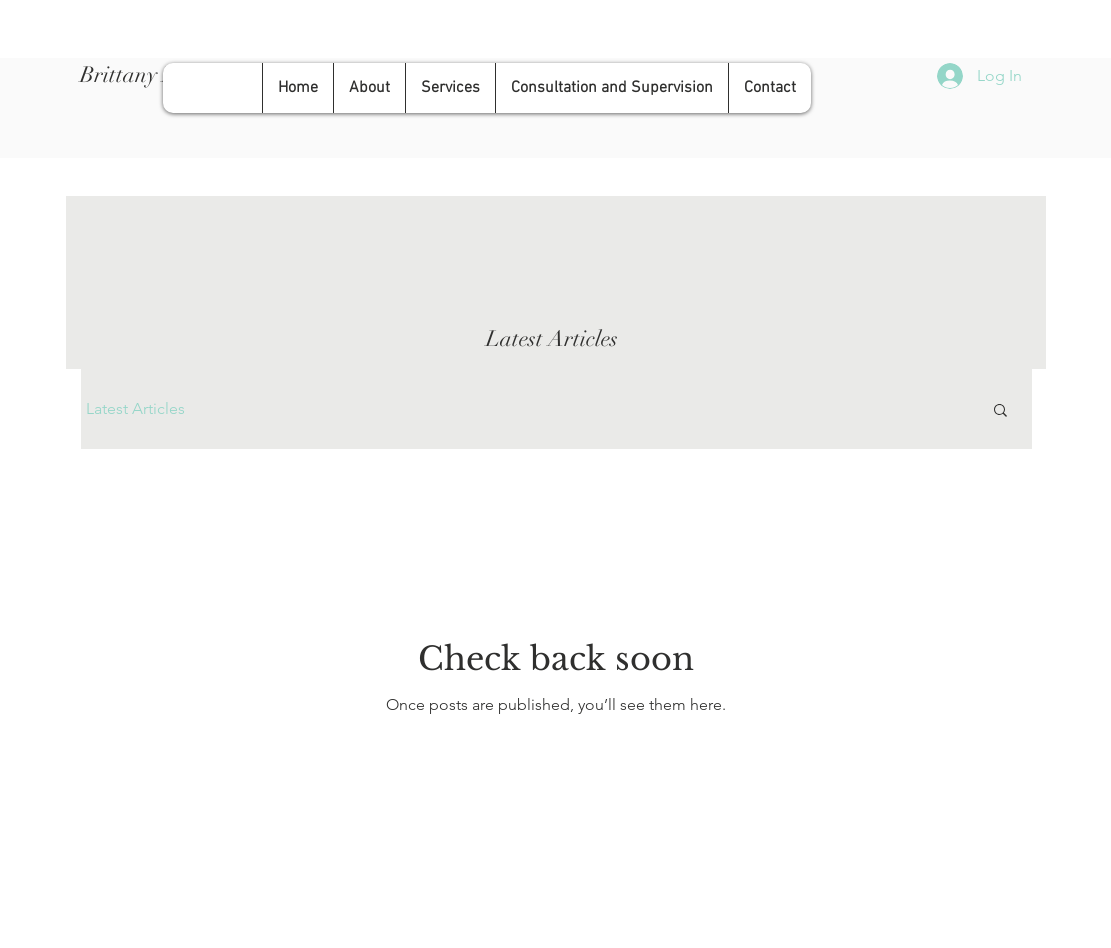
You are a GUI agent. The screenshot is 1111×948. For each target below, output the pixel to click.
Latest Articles (135, 408)
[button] (1000, 411)
